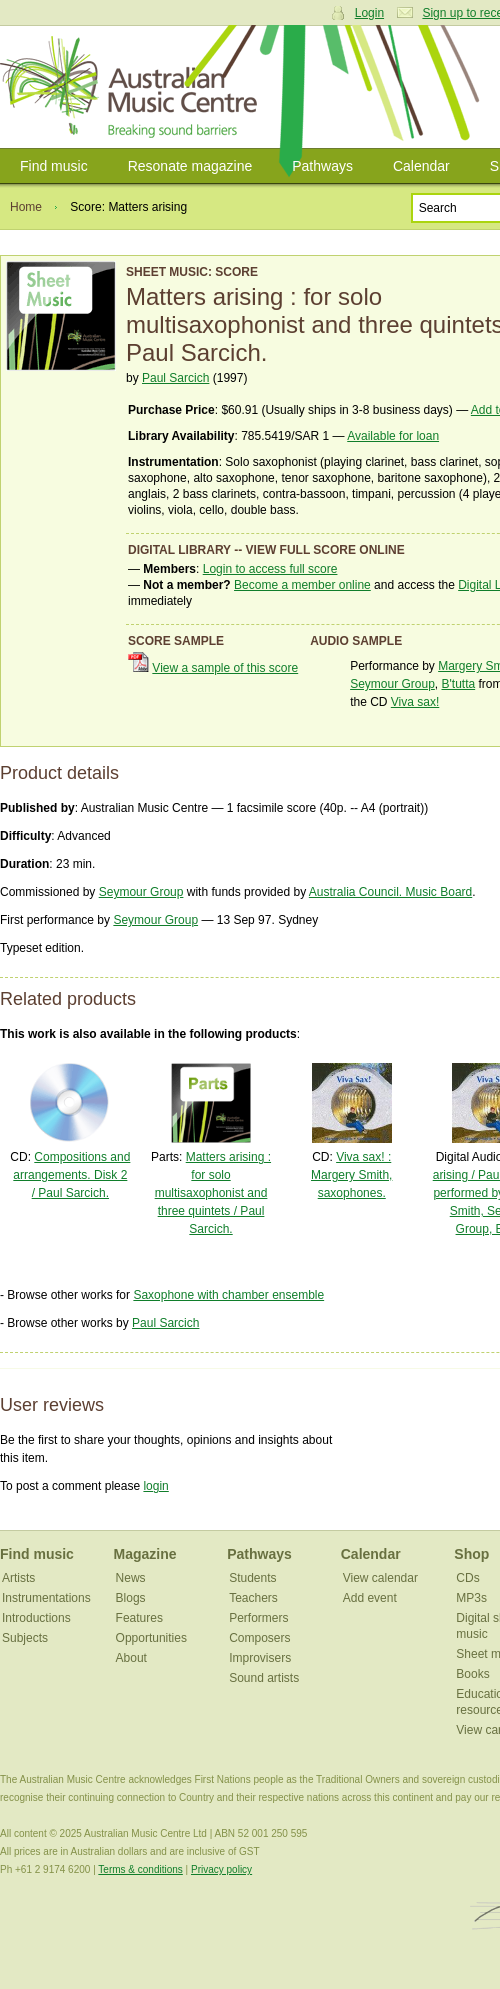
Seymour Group (392, 684)
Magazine (145, 1554)
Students (252, 1578)
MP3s (471, 1598)
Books (472, 1674)
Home (26, 207)
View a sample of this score (225, 668)
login (155, 1486)
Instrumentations (46, 1598)
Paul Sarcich (175, 378)
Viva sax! (415, 702)
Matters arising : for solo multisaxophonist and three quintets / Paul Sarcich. (213, 1193)
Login (369, 13)
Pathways (322, 166)
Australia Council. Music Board (390, 892)
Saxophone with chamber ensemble (228, 1295)
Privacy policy (221, 1869)
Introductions (36, 1618)
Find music (54, 166)
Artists (18, 1578)
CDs (467, 1578)
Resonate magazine (190, 166)
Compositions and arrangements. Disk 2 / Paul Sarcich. (71, 1175)
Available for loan (393, 436)
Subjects (25, 1638)
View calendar (380, 1578)
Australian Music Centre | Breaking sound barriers (132, 87)
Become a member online (302, 585)
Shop (471, 1554)
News (131, 1578)
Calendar (421, 166)
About (131, 1658)
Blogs (131, 1598)
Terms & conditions (140, 1869)
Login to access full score (270, 569)
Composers (259, 1638)
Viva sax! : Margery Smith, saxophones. (351, 1175)
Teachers (253, 1598)
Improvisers (260, 1658)
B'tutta (459, 684)
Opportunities (151, 1638)
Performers (258, 1618)
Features (139, 1618)
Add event (370, 1598)
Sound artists (264, 1678)
